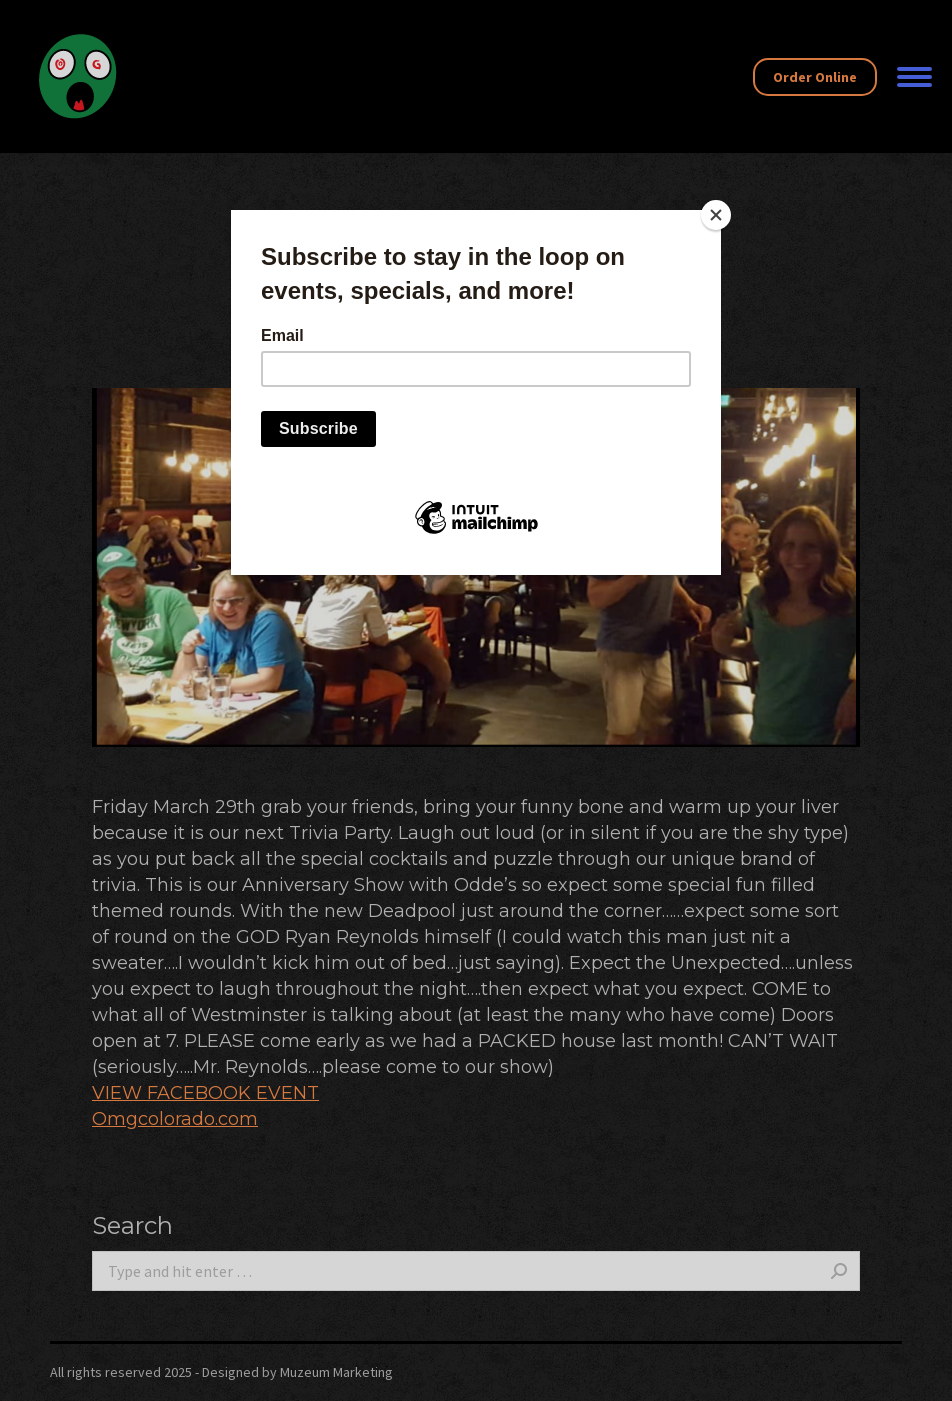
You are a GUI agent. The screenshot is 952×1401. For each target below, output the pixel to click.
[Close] (716, 215)
